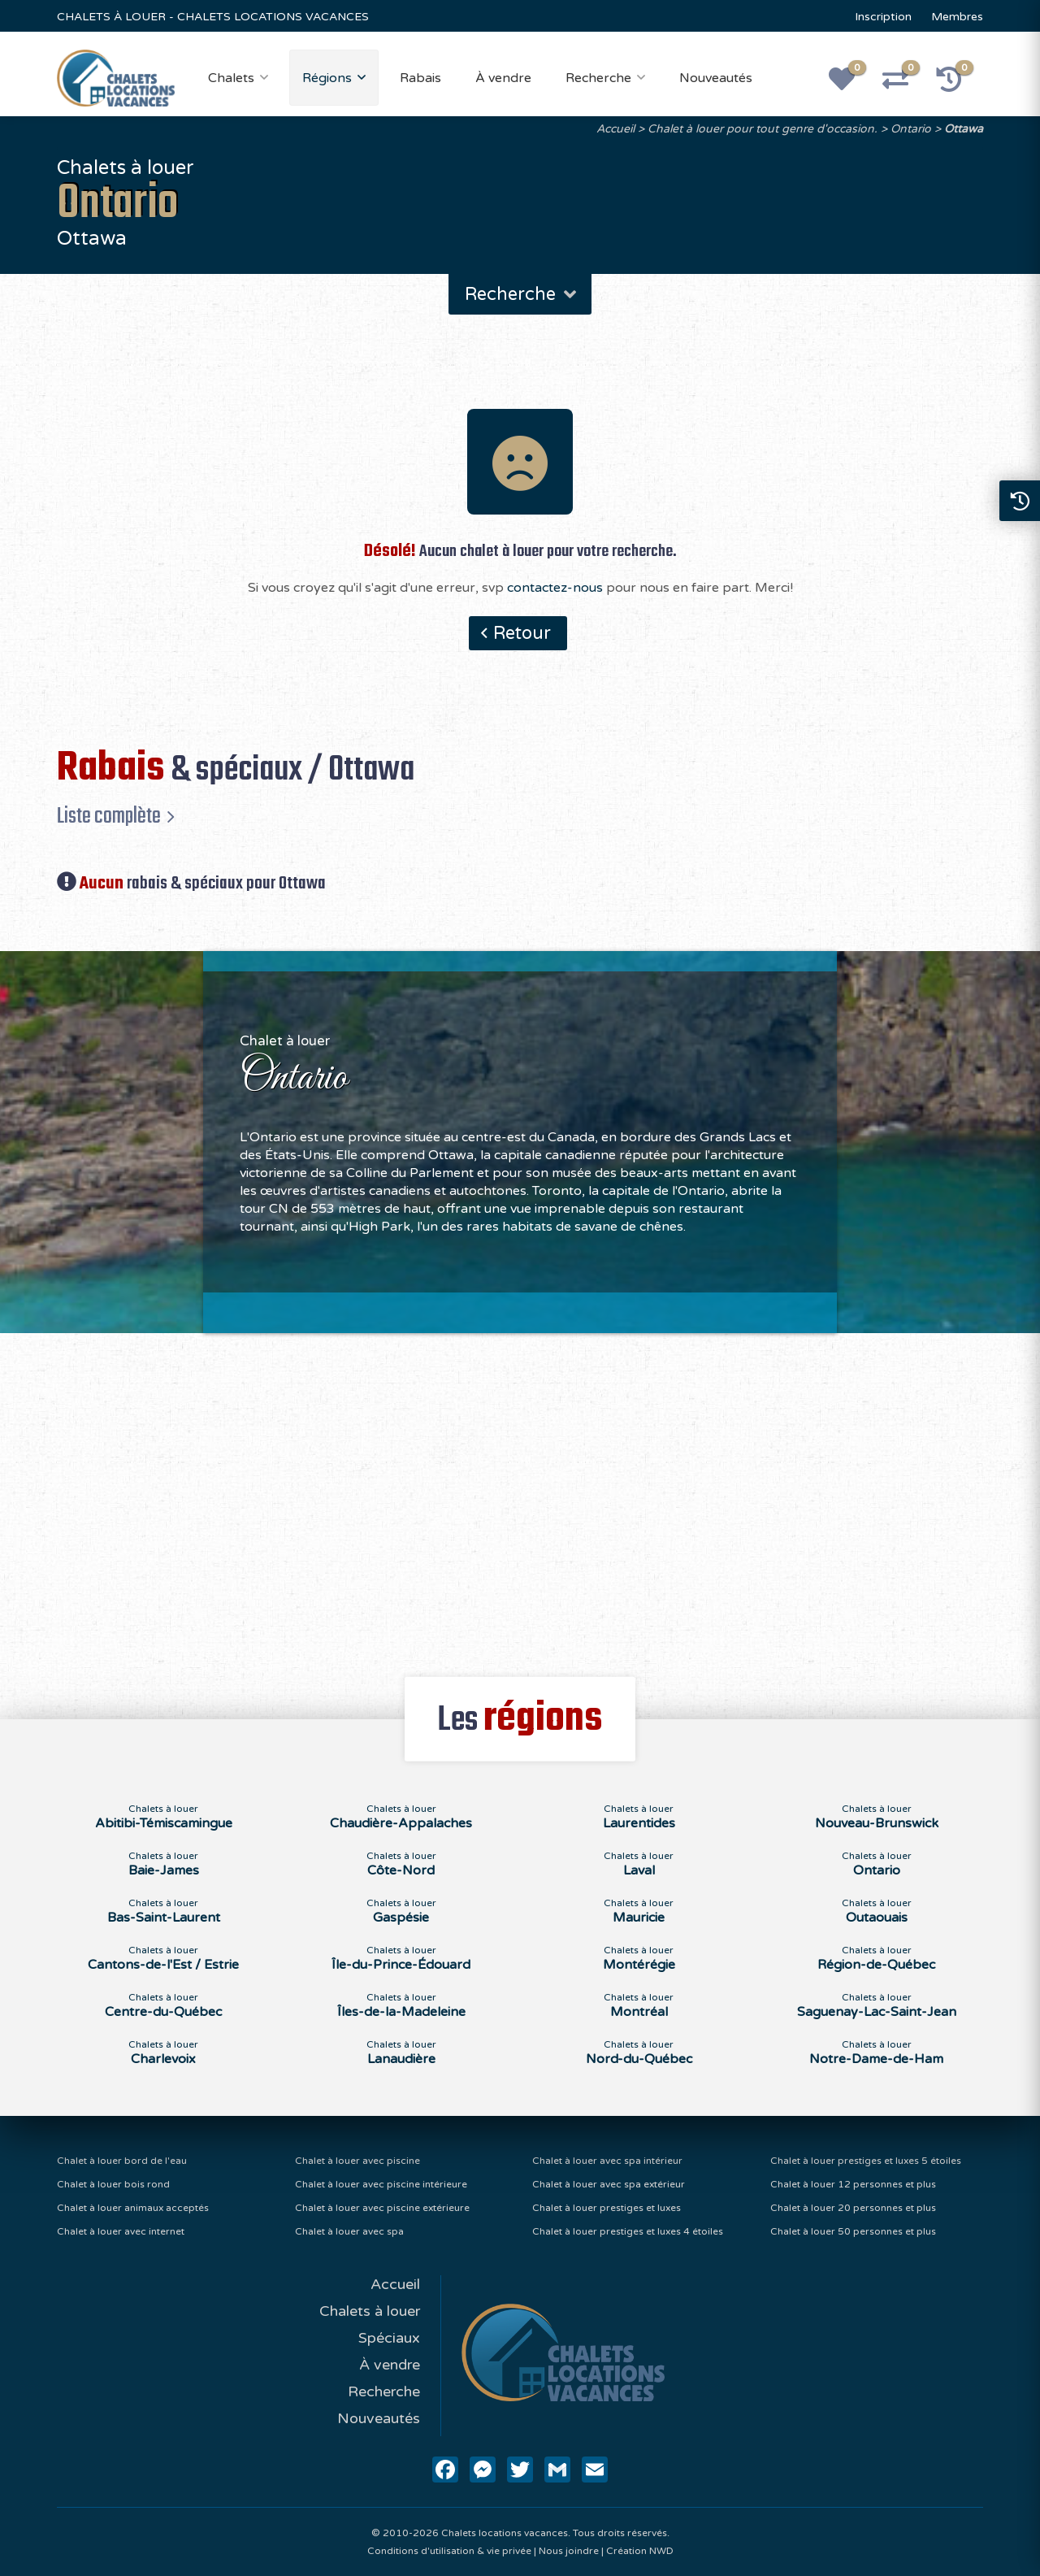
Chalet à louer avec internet (120, 2231)
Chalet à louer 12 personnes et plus (853, 2184)
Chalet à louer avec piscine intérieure (381, 2184)
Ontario (910, 129)
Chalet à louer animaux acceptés (133, 2207)
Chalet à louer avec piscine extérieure (382, 2207)
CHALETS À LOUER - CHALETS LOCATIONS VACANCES (213, 17)
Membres (957, 17)
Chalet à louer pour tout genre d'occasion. (763, 129)
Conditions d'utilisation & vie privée (449, 2550)
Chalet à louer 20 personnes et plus (853, 2207)
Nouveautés (715, 78)
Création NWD (640, 2550)
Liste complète (109, 816)
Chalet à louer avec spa (349, 2231)
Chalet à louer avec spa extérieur (608, 2184)
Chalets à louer (369, 2311)
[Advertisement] (520, 1495)
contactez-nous (555, 588)
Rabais (420, 78)
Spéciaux (389, 2338)
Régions (327, 78)
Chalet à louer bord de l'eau (122, 2160)
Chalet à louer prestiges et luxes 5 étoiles (865, 2160)
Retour (522, 633)
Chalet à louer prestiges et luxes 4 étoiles (627, 2231)
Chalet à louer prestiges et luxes (606, 2207)
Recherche (598, 78)
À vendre (503, 78)
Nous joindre (569, 2550)
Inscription (883, 17)
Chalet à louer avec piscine (357, 2160)
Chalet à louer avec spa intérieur (607, 2160)
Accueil (615, 129)
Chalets (231, 78)
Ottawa (963, 129)
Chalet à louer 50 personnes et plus (853, 2231)
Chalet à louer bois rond (113, 2184)
